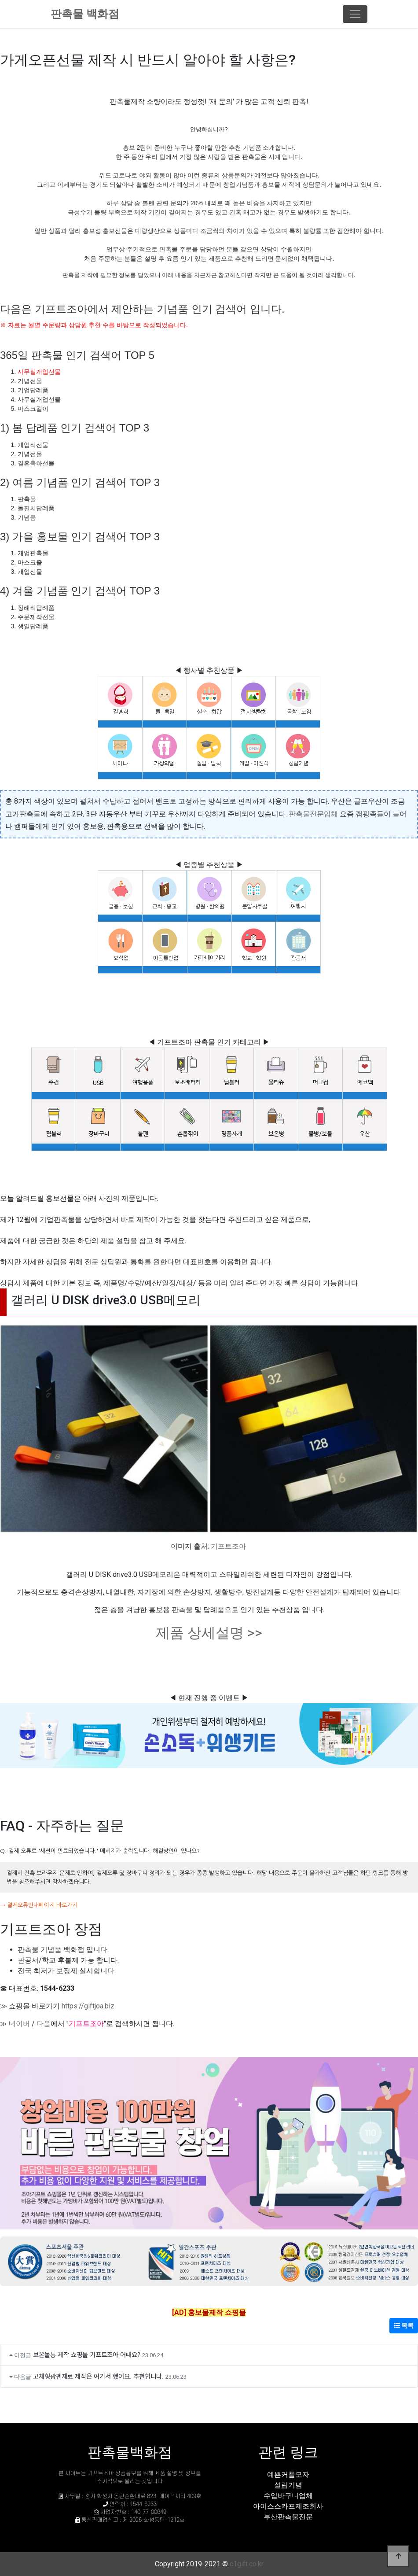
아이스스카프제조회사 (288, 2506)
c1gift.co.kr (247, 2564)
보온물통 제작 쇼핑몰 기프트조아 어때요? (86, 2354)
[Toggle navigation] (355, 14)
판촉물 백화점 (85, 13)
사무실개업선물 (39, 371)
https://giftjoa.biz (88, 2006)
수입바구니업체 (288, 2495)
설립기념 (288, 2485)
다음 (44, 2023)
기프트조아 (228, 1546)
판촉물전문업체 (313, 814)
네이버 (19, 2023)
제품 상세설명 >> (209, 1632)
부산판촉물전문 (288, 2517)
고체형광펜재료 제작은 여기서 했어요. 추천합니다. (98, 2375)
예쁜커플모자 (288, 2474)
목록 (404, 2325)
